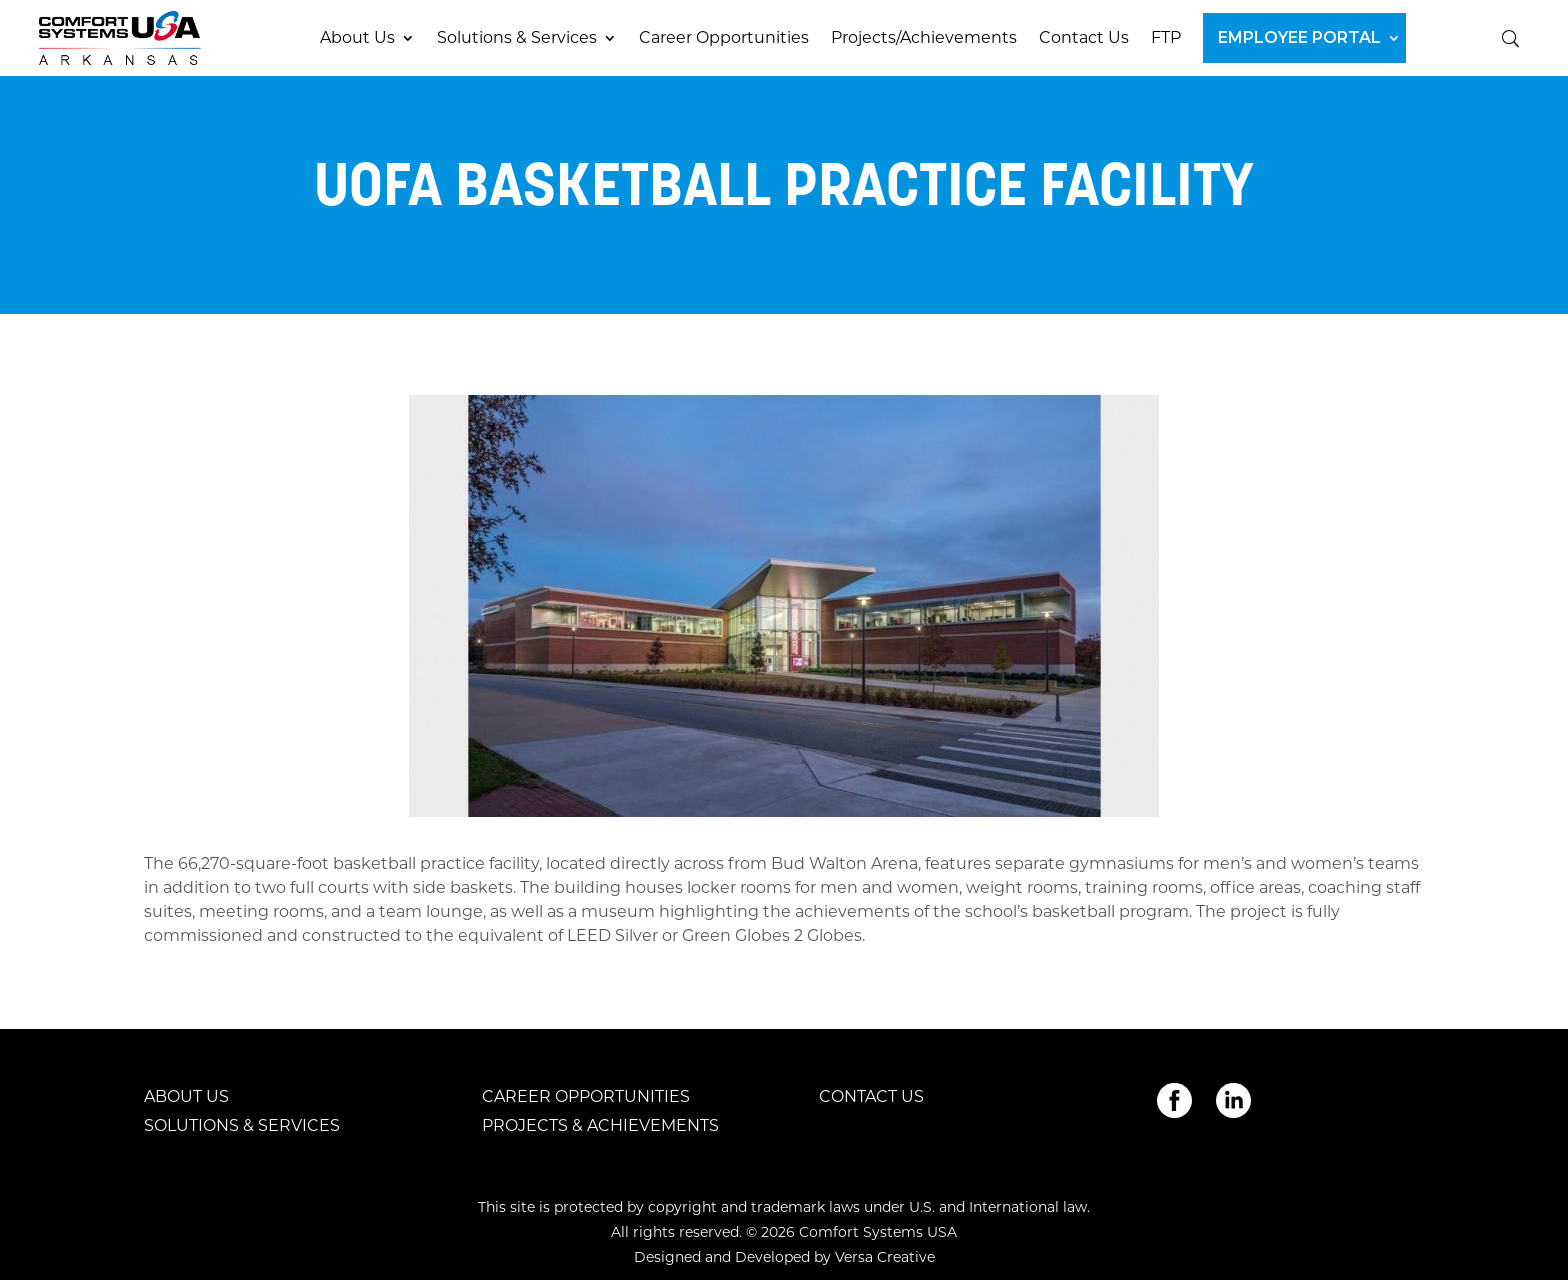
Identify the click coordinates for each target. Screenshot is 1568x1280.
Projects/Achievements (924, 37)
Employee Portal (1299, 37)
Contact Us (1084, 37)
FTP (1166, 37)
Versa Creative (885, 1257)
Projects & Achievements (600, 1125)
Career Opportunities (724, 37)
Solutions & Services (517, 37)
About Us (357, 37)
